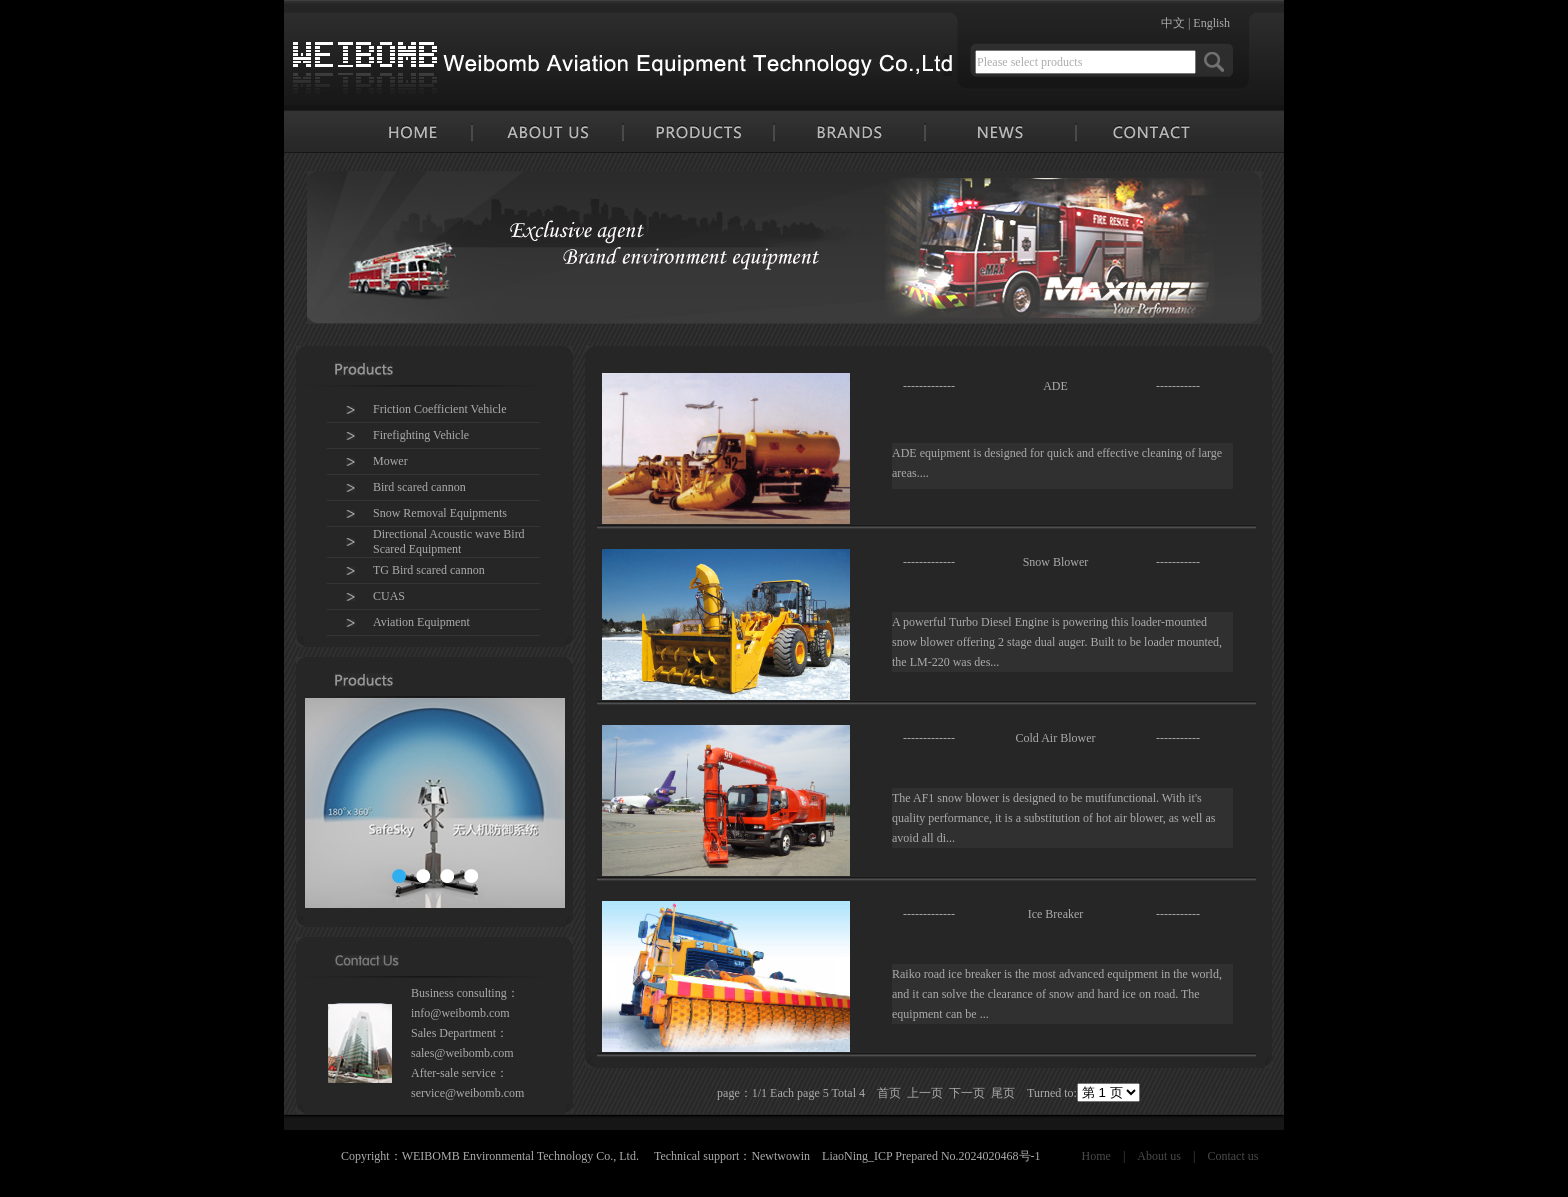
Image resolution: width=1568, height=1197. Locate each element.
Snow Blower (1056, 562)
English (1211, 23)
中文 (1173, 23)
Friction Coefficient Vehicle (440, 409)
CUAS (389, 596)
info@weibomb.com (460, 1013)
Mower (390, 461)
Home (1096, 1156)
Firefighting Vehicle (421, 435)
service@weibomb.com (467, 1093)
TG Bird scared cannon (429, 570)
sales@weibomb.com (462, 1053)
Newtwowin (780, 1156)
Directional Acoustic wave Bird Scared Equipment (449, 541)
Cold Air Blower (1056, 738)
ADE (1055, 386)
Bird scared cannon (419, 487)
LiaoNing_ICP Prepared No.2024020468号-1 (931, 1156)
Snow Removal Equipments (440, 513)
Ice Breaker (1056, 914)
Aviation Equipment (421, 622)
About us (1159, 1156)
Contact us (1232, 1156)
